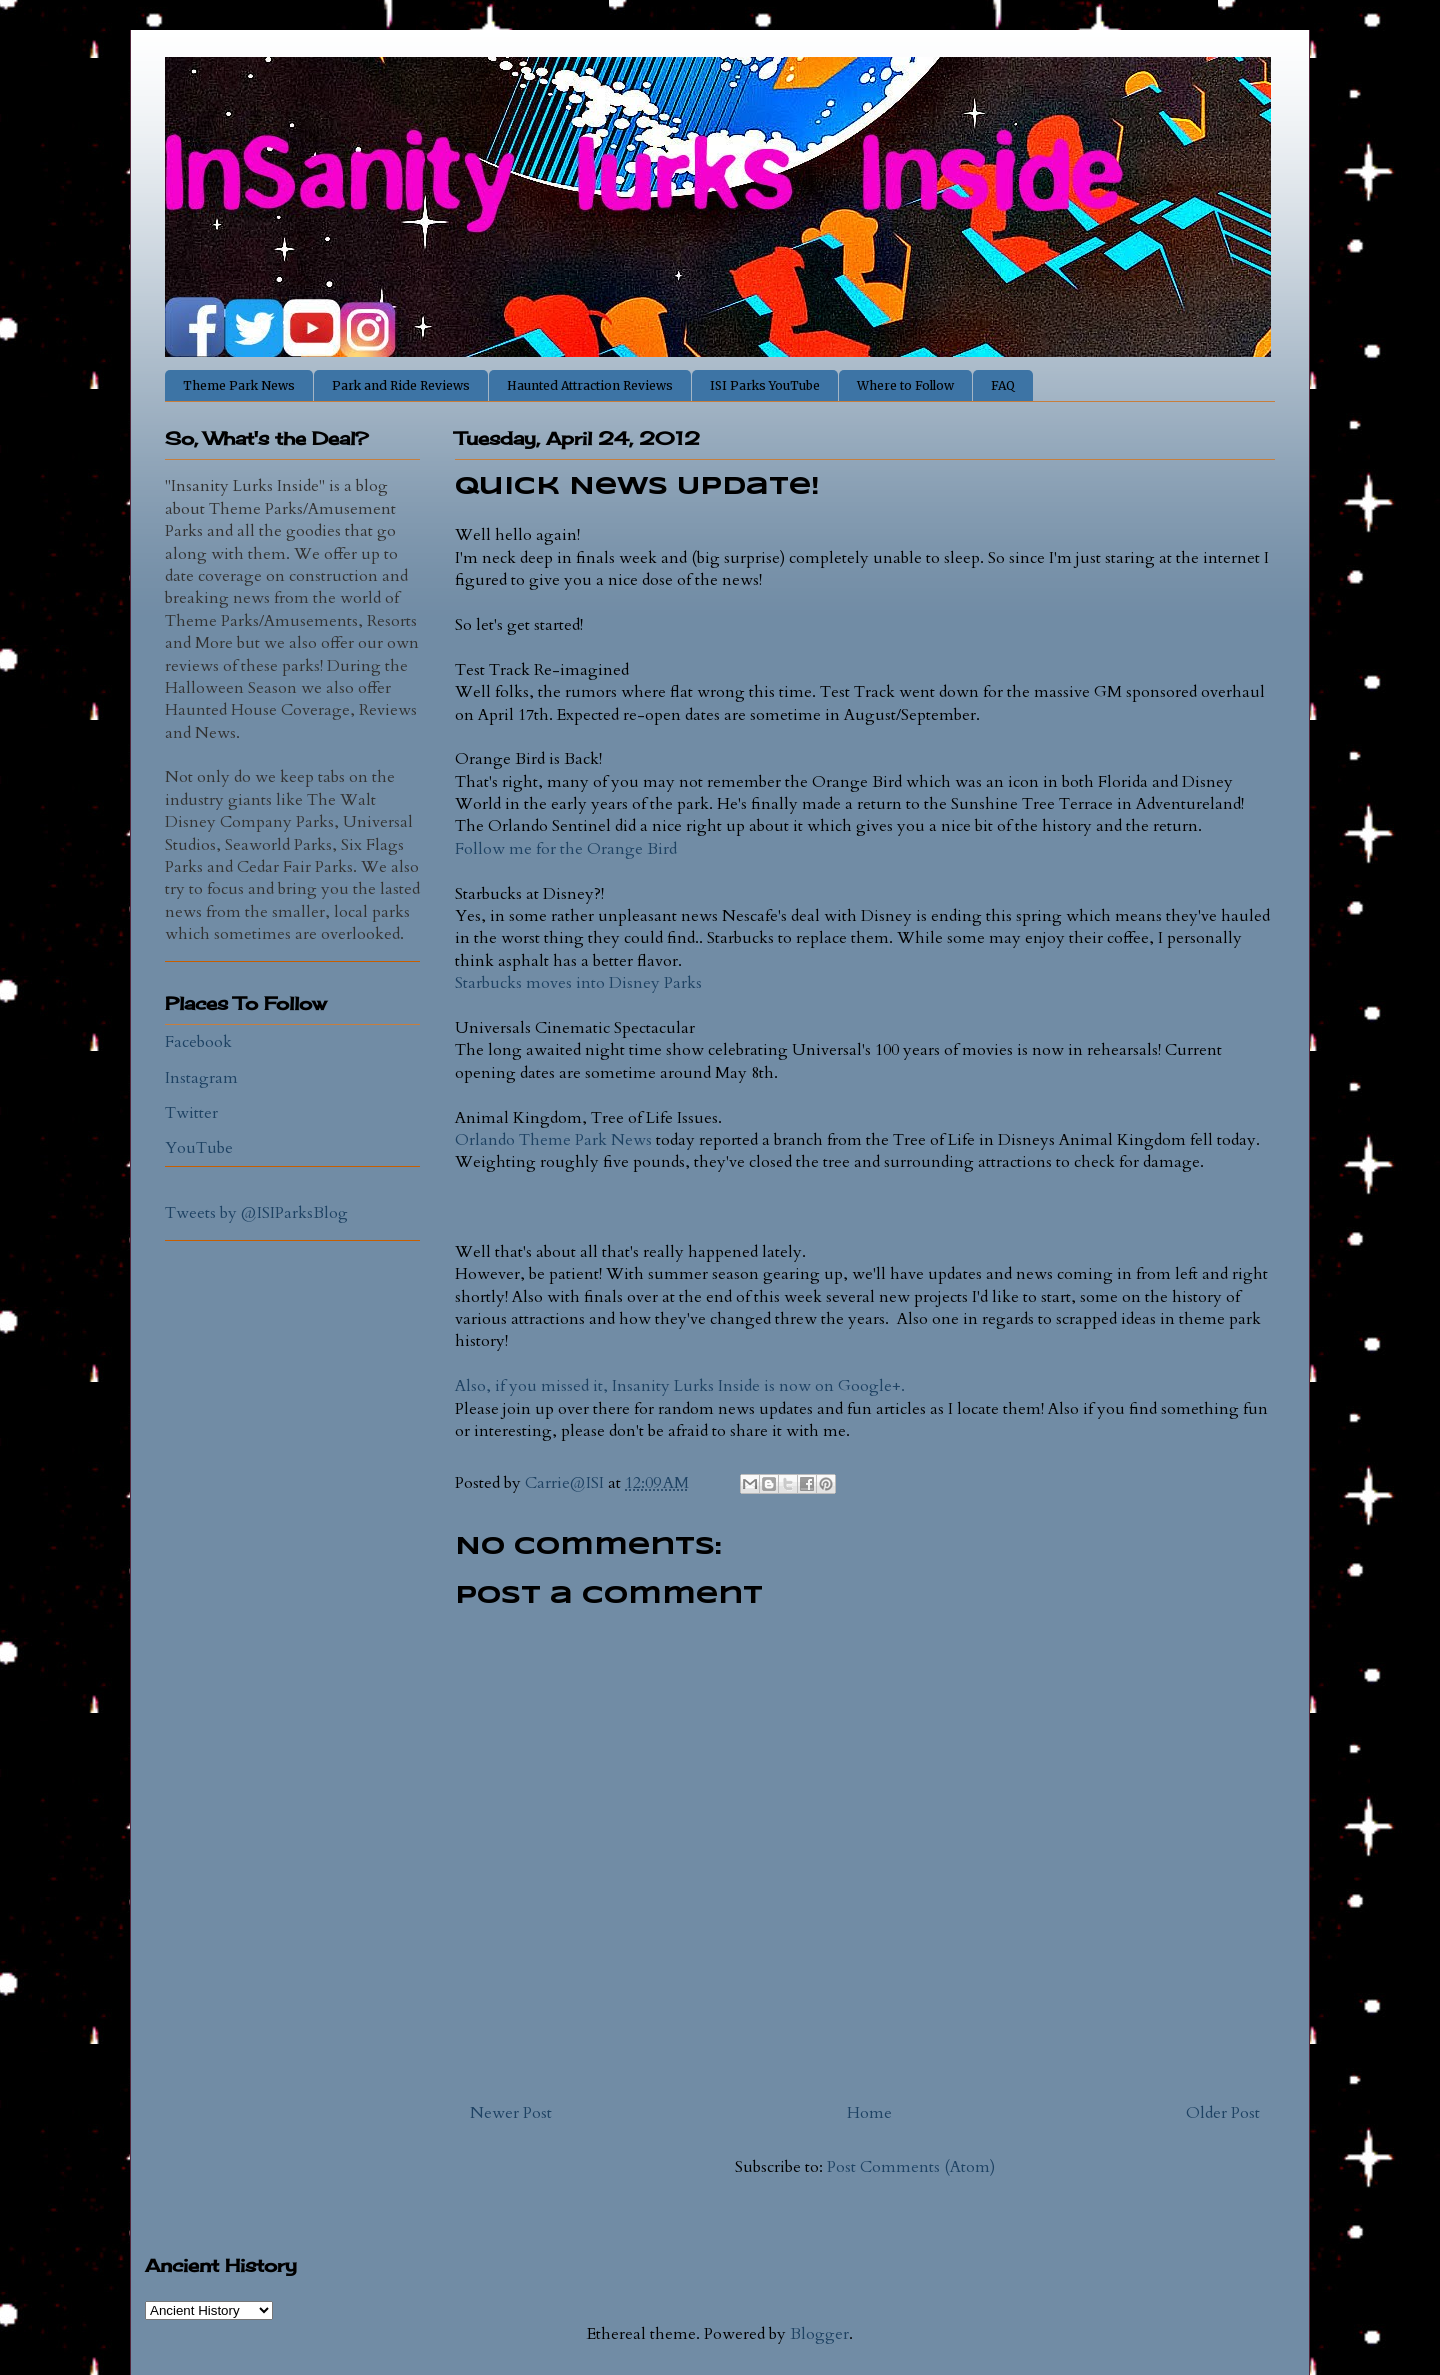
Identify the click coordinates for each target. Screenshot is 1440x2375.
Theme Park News (239, 385)
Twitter (191, 1113)
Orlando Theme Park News (553, 1140)
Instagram (201, 1078)
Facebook (198, 1042)
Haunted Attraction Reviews (590, 385)
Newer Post (511, 2113)
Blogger (819, 2334)
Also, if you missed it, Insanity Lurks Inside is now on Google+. (680, 1386)
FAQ (1003, 385)
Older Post (1223, 2113)
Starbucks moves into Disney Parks (578, 983)
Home (869, 2113)
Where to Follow (905, 385)
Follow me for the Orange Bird (566, 849)
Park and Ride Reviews (401, 385)
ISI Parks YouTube (765, 385)
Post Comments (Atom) (911, 2167)
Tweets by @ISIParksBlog (256, 1213)
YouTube (199, 1148)
